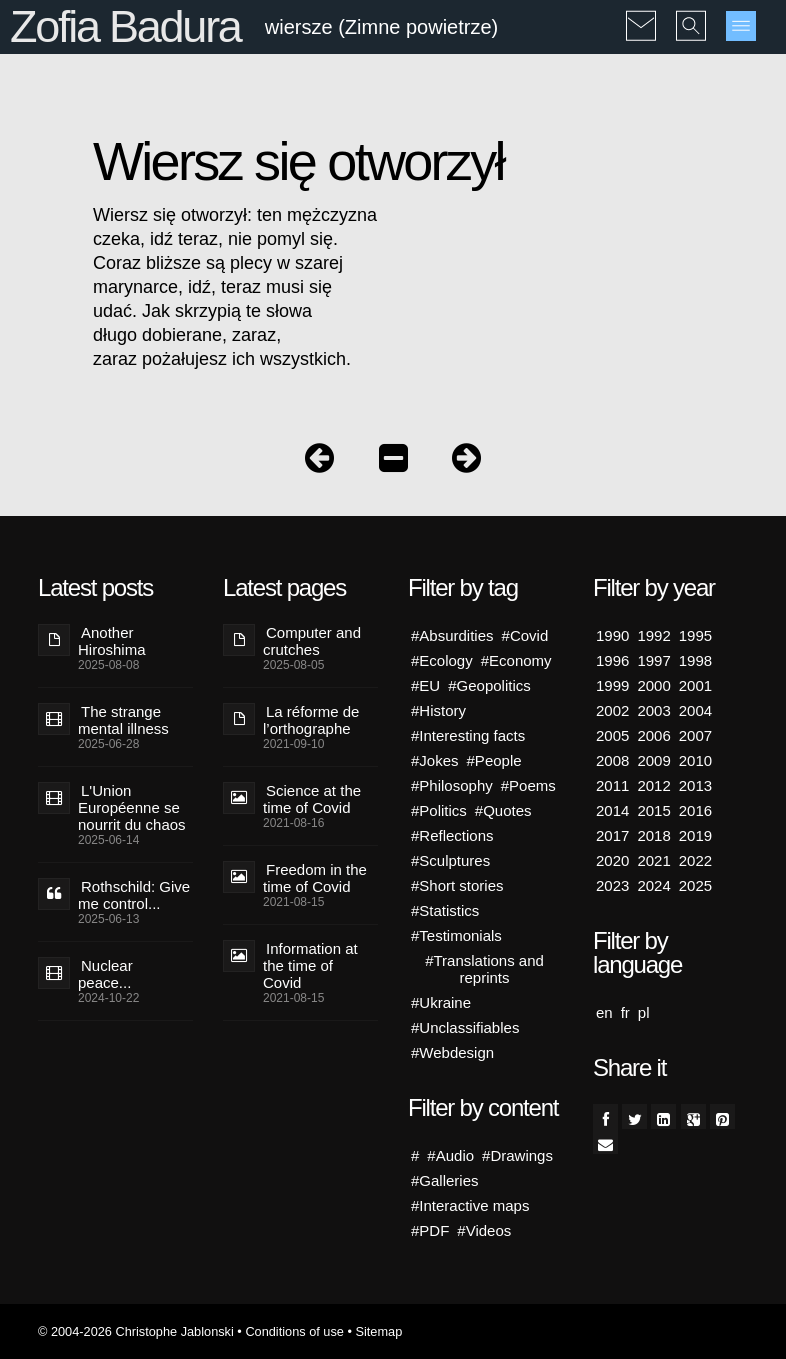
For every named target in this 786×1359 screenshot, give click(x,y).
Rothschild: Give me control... (134, 895)
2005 (612, 735)
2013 (695, 785)
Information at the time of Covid (310, 965)
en (604, 1012)
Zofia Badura (125, 26)
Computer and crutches (312, 641)
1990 (612, 635)
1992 (653, 635)
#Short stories (457, 885)
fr (625, 1012)
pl (644, 1012)
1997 (653, 660)
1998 (695, 660)
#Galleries (445, 1180)
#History (438, 710)
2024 (653, 885)
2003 (653, 710)
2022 (695, 860)
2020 (612, 860)
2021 (653, 860)
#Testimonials (456, 935)
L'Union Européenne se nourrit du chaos (132, 807)
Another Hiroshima (112, 641)
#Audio (450, 1155)
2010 (695, 760)
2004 (695, 710)
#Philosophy (452, 785)
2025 (695, 885)
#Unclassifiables (465, 1027)
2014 (612, 810)
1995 (695, 635)
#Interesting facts (468, 735)
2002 (612, 710)
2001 (695, 685)
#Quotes (503, 810)
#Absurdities (452, 635)
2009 (653, 760)
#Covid (525, 635)
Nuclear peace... (105, 974)
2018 (653, 835)
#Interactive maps (470, 1205)
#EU (425, 685)
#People (494, 760)
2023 (612, 885)
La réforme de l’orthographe (311, 720)
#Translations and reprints (484, 969)
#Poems (528, 785)
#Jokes (435, 760)
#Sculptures (450, 860)
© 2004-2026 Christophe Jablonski (136, 1331)
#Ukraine (441, 1002)
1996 (612, 660)
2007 (695, 735)
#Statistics (445, 910)
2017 (612, 835)
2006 (653, 735)
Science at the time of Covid (312, 799)
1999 (612, 685)
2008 (612, 760)
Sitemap (378, 1331)
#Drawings (517, 1155)
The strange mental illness (123, 720)
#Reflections (452, 835)
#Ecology (442, 660)
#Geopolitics (489, 685)
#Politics (439, 810)
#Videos (484, 1230)
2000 (653, 685)
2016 (695, 810)
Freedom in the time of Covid (315, 878)
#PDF (430, 1230)
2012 (653, 785)
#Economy (516, 660)
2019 (695, 835)
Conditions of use (294, 1331)
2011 (612, 785)
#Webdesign (452, 1052)
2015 (653, 810)
